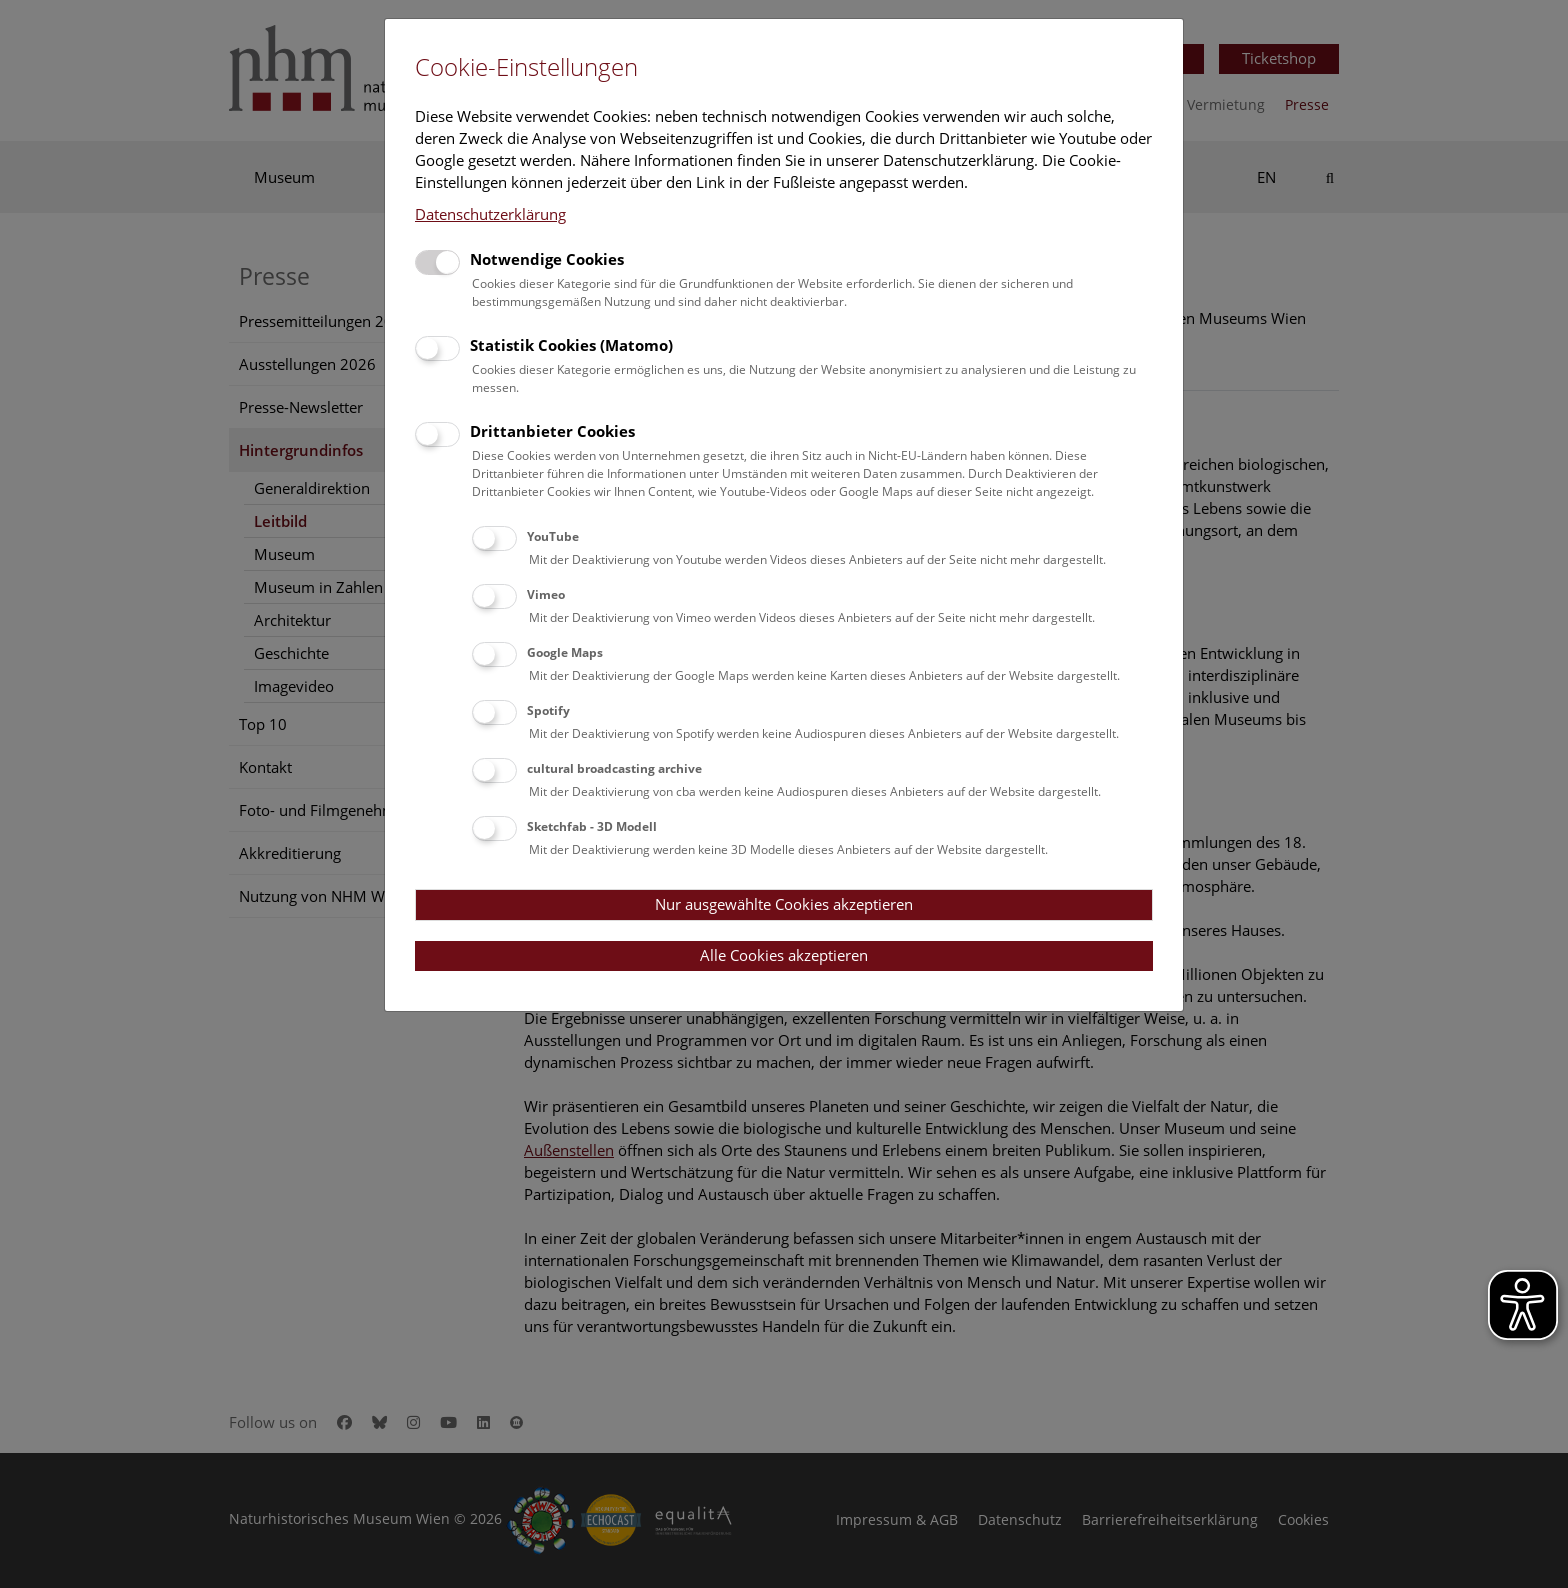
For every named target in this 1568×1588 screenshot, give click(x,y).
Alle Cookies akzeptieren (784, 955)
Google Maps (565, 652)
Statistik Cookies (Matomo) (571, 345)
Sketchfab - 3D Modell (592, 826)
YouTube (553, 536)
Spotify (548, 710)
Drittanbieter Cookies (552, 431)
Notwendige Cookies (547, 259)
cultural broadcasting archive (614, 768)
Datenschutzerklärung (490, 214)
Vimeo (546, 594)
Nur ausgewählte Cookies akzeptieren (784, 904)
